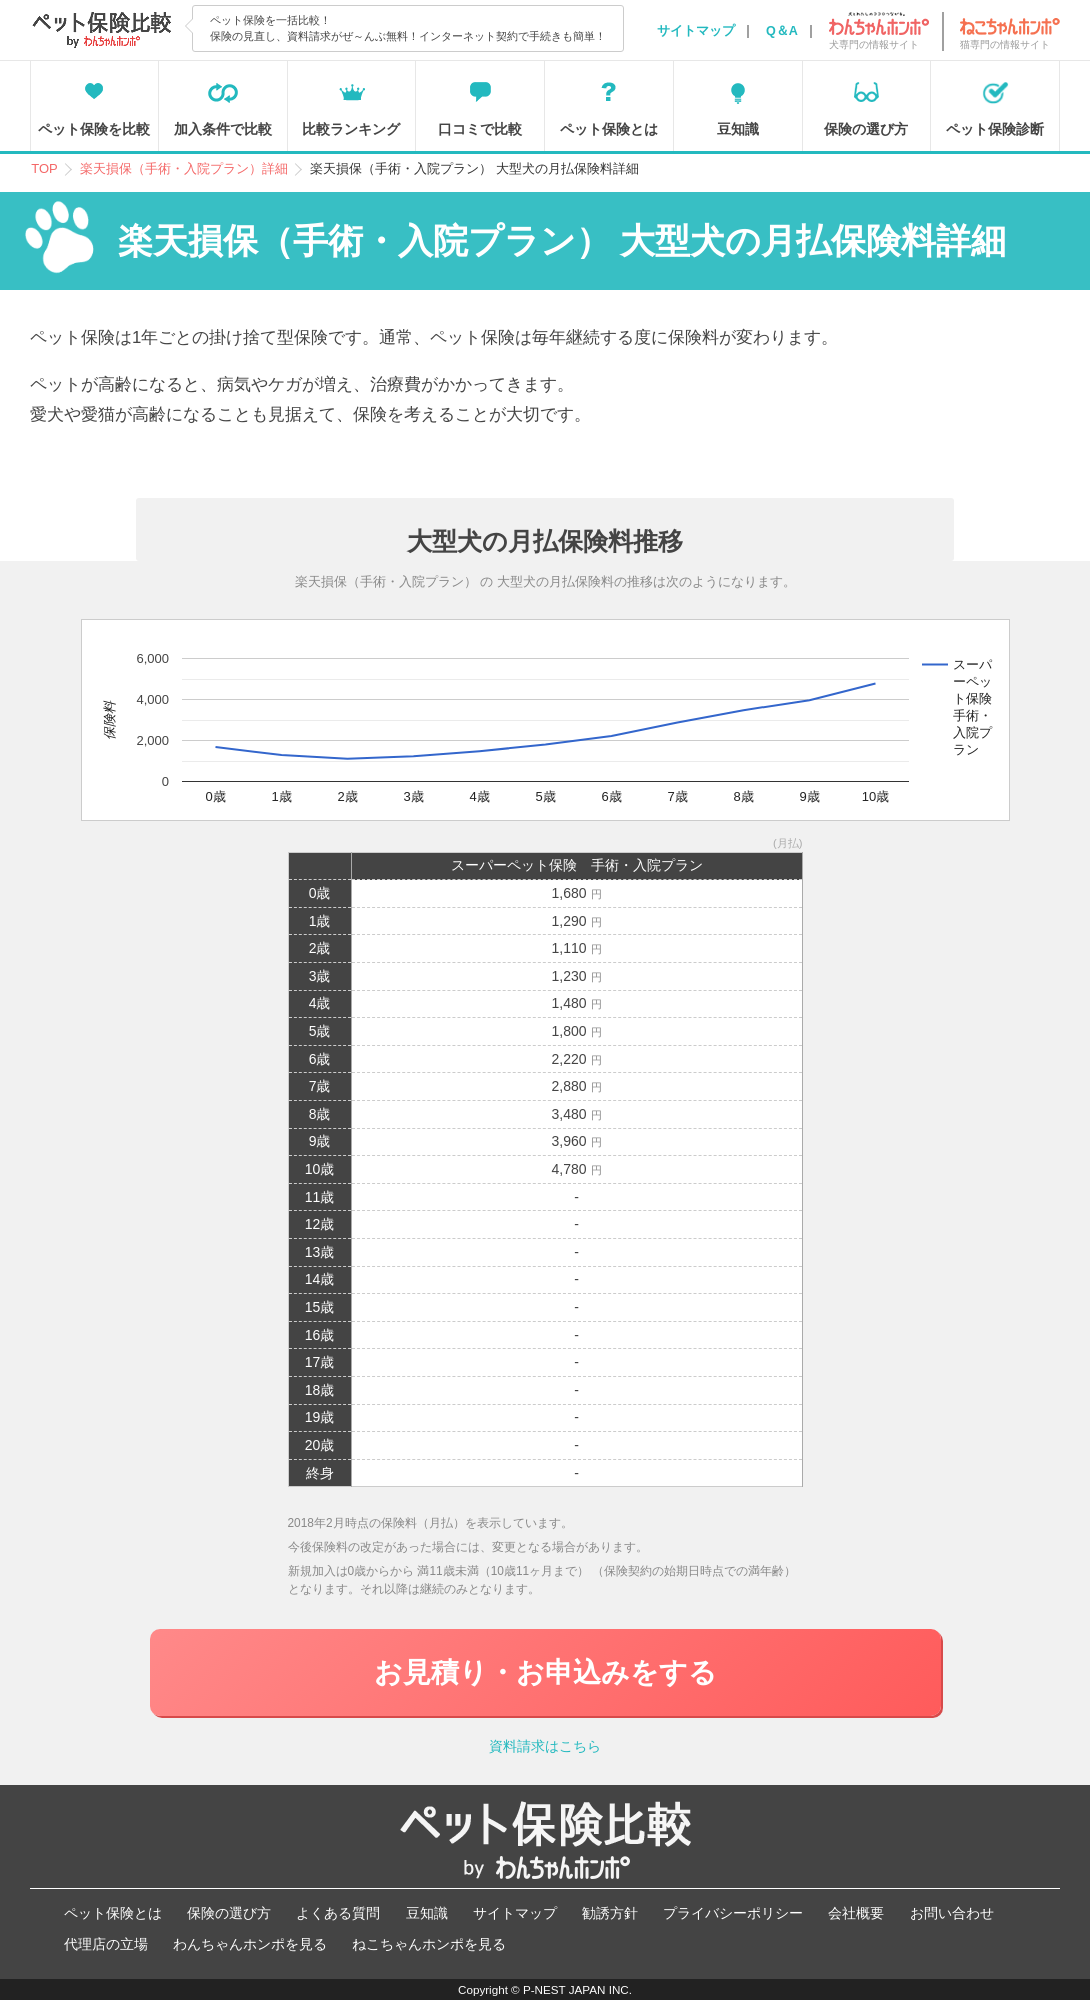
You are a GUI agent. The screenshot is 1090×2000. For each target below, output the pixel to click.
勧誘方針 (610, 1913)
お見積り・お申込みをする (545, 1672)
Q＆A (782, 31)
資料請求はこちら (545, 1746)
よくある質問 (338, 1913)
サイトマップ (696, 31)
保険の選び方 (866, 129)
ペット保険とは (609, 129)
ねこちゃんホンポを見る (429, 1944)
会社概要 (856, 1913)
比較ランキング (351, 129)
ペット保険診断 (995, 129)
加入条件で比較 (223, 129)
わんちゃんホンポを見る (250, 1944)
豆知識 (738, 129)
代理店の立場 (106, 1944)
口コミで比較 (480, 129)
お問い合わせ (952, 1913)
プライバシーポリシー (733, 1913)
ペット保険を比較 (94, 129)
